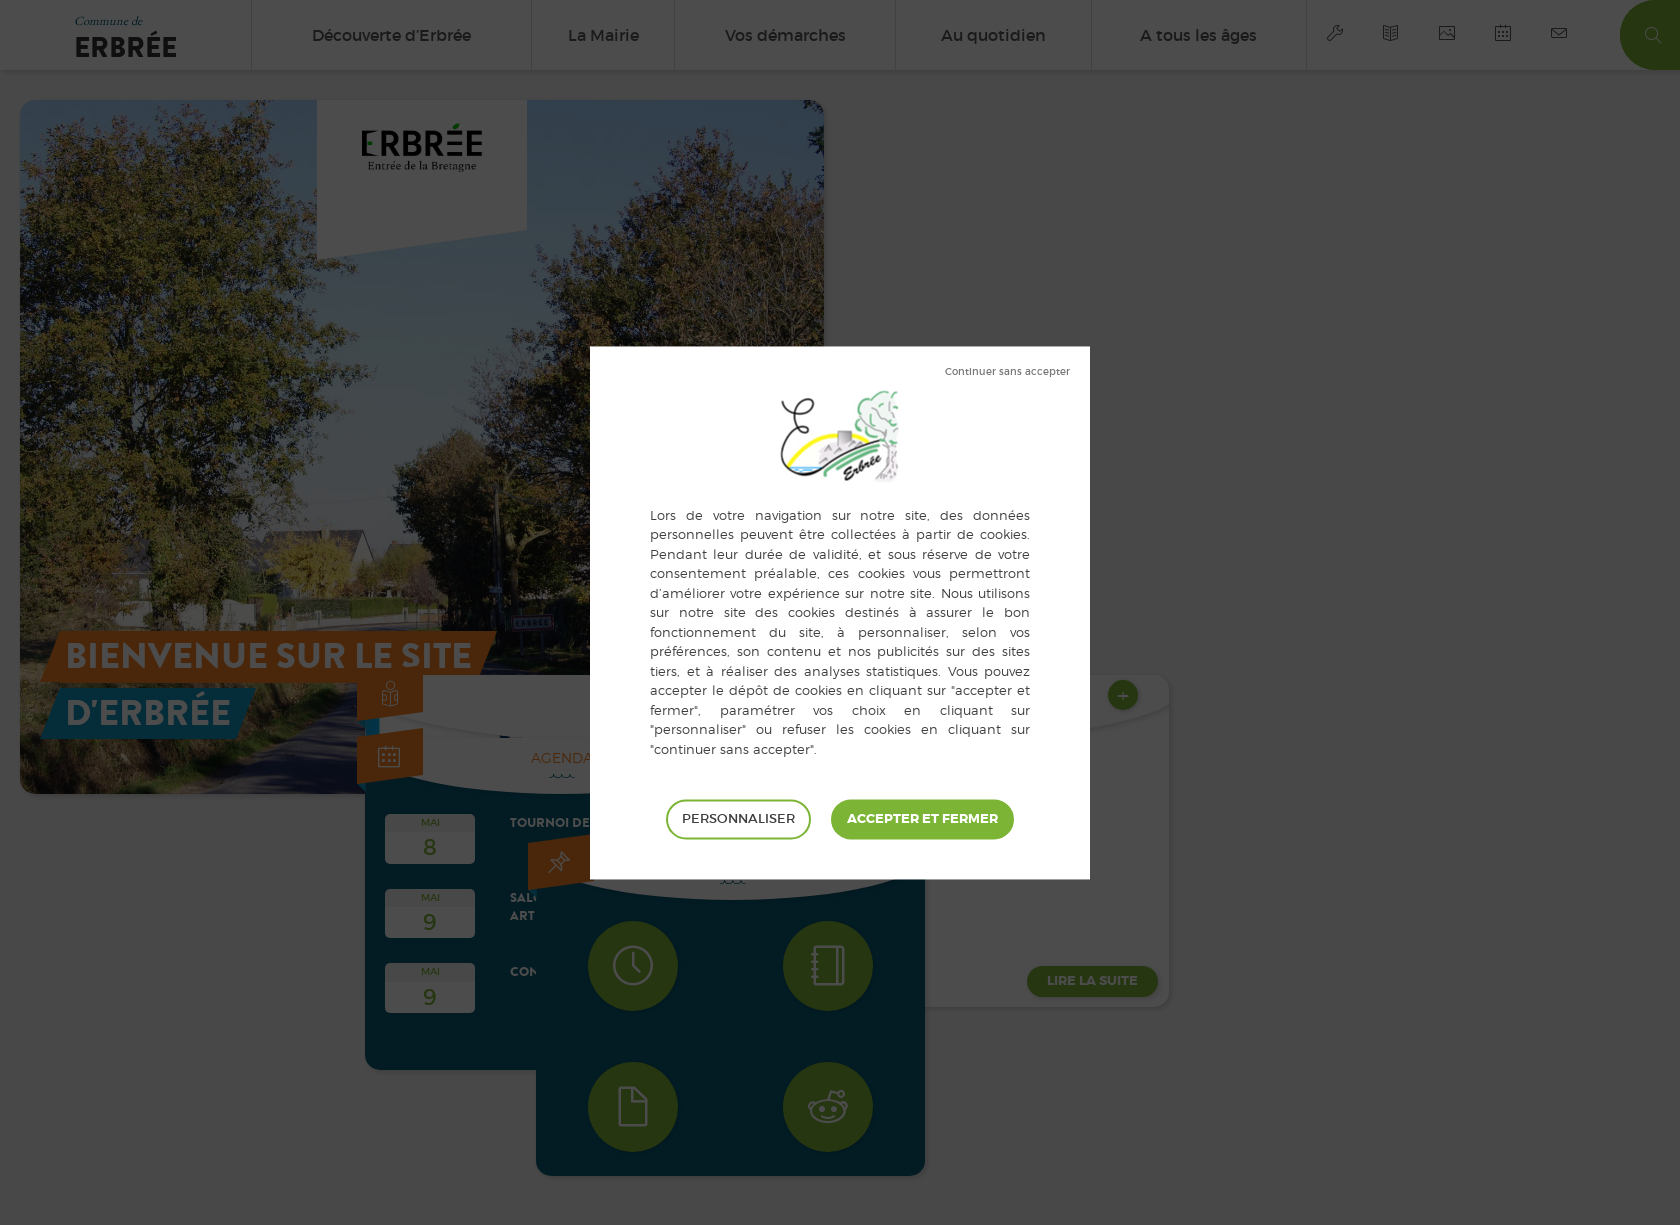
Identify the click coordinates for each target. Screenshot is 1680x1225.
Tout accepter (922, 819)
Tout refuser (1007, 372)
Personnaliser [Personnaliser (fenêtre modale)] (738, 818)
